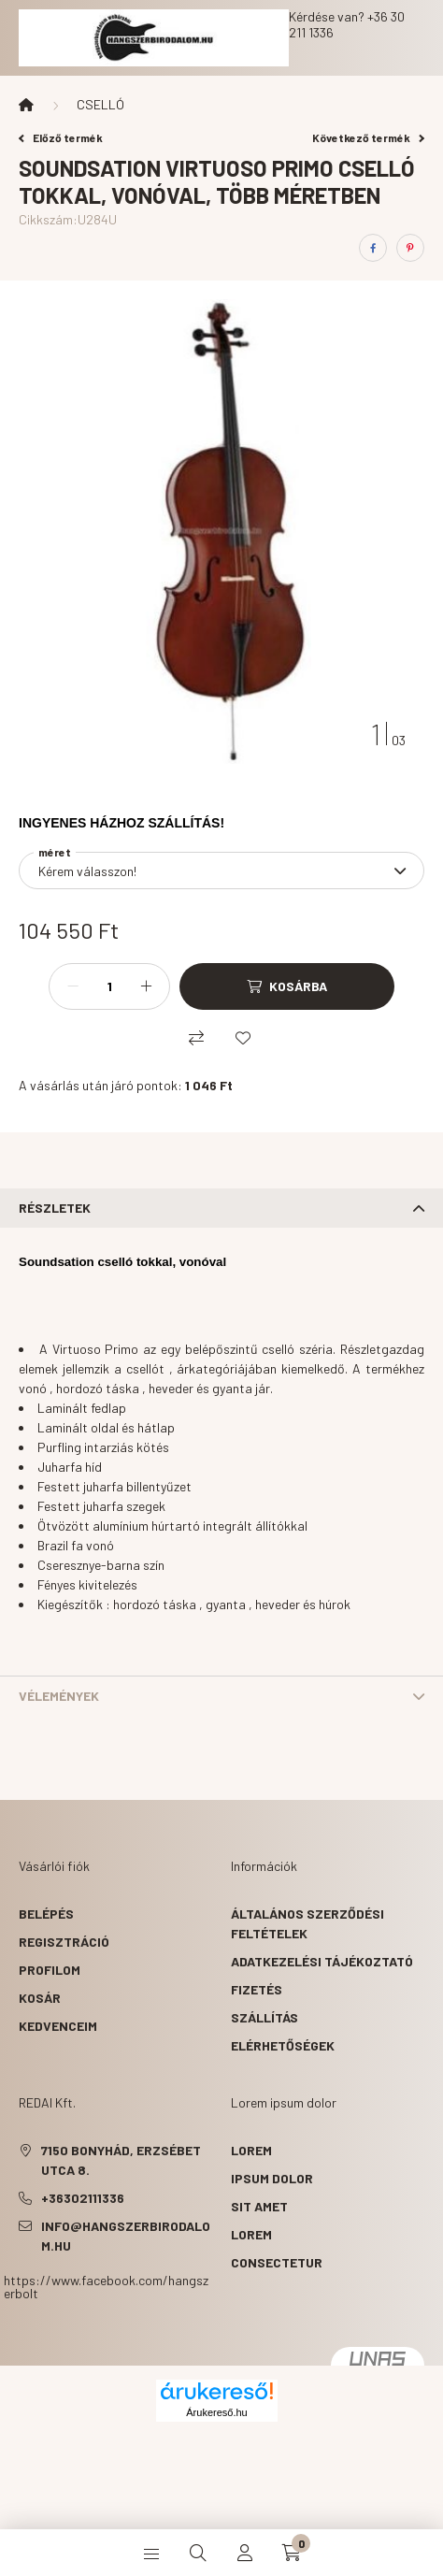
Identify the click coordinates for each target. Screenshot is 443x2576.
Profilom (49, 1970)
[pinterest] (410, 248)
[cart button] (291, 2552)
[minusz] (73, 986)
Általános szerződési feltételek (307, 1923)
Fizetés (256, 1989)
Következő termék (368, 137)
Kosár (40, 1998)
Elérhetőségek (283, 2045)
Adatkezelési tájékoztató (322, 1961)
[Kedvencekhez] (243, 1038)
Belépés (46, 1913)
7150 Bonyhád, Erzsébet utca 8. (121, 2160)
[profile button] (245, 2552)
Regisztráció (64, 1942)
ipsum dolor (272, 2178)
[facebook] (373, 248)
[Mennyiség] (109, 986)
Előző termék (61, 137)
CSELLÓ (100, 104)
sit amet (259, 2206)
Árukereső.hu (216, 2412)
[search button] (198, 2552)
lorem (251, 2150)
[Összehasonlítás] (196, 1038)
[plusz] (146, 986)
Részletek (55, 1208)
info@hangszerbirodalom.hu (125, 2235)
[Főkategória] (26, 104)
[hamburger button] (151, 2552)
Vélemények (59, 1696)
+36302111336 (82, 2198)
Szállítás (264, 2017)
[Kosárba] (286, 986)
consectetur (276, 2262)
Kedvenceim (58, 2026)
